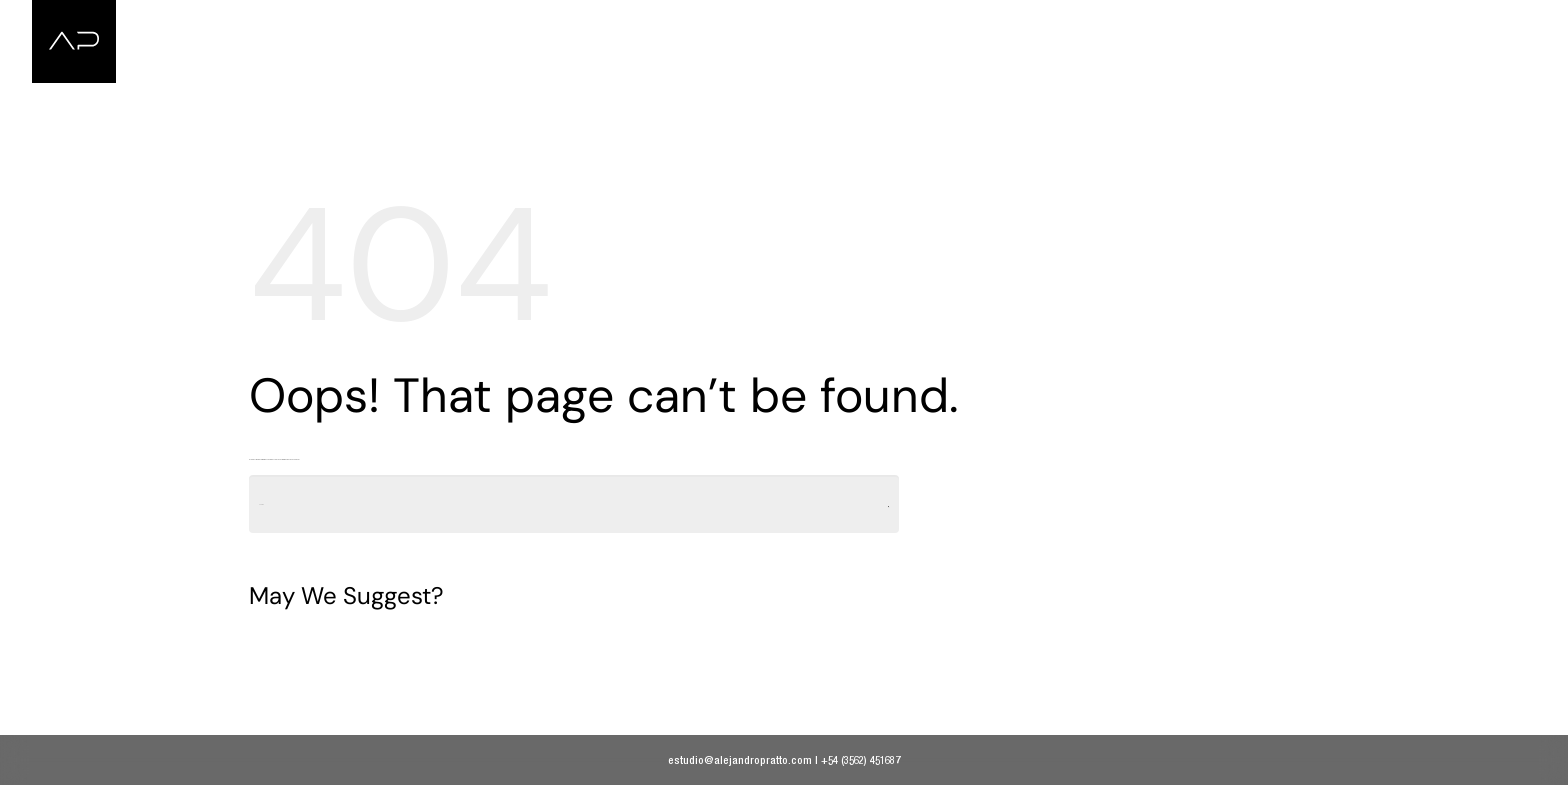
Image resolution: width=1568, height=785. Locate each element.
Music (1385, 23)
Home (1140, 23)
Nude (1308, 23)
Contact (1471, 23)
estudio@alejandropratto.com (740, 759)
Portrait (1225, 23)
